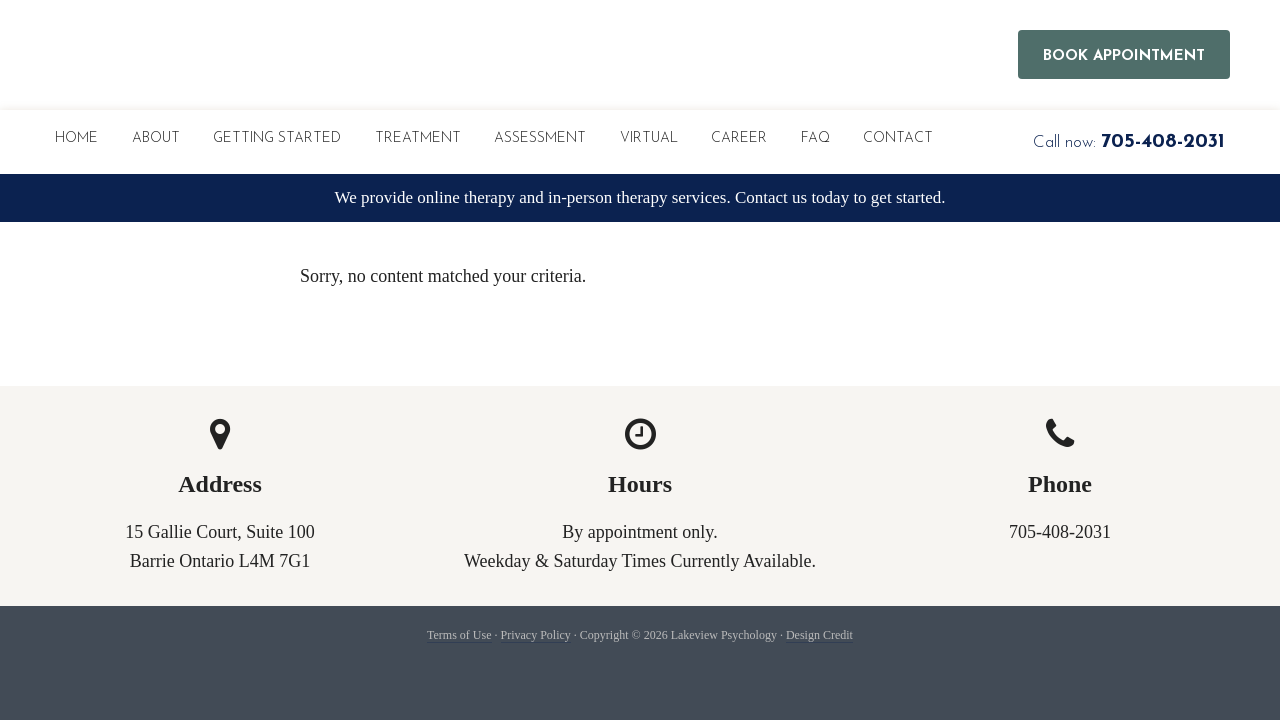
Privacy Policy (536, 635)
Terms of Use (459, 635)
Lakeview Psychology (285, 55)
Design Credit (819, 635)
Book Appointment (1124, 56)
